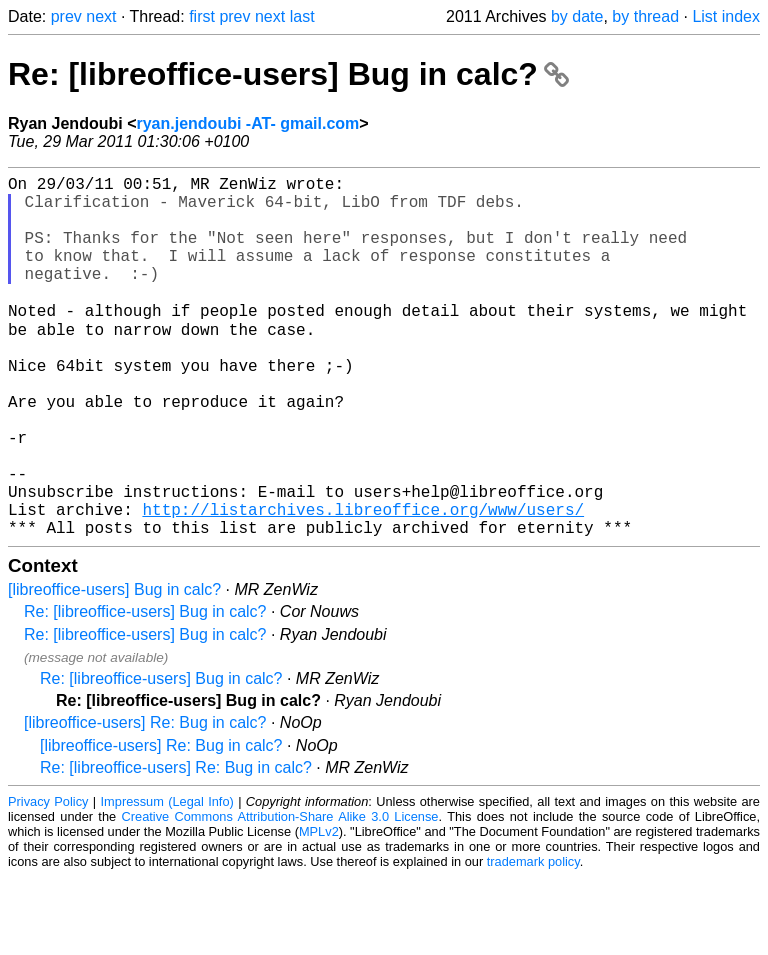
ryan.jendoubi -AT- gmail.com (247, 123)
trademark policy (533, 939)
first (202, 16)
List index (726, 16)
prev (66, 16)
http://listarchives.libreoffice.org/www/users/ (363, 583)
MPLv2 (319, 909)
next (101, 16)
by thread (645, 16)
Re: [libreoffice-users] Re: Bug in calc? (176, 845)
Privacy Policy (48, 879)
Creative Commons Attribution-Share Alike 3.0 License (280, 894)
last (302, 16)
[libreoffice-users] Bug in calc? (114, 667)
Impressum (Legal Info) (167, 879)
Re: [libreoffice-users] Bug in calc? (288, 74)
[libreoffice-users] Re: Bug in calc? (145, 800)
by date (577, 16)
